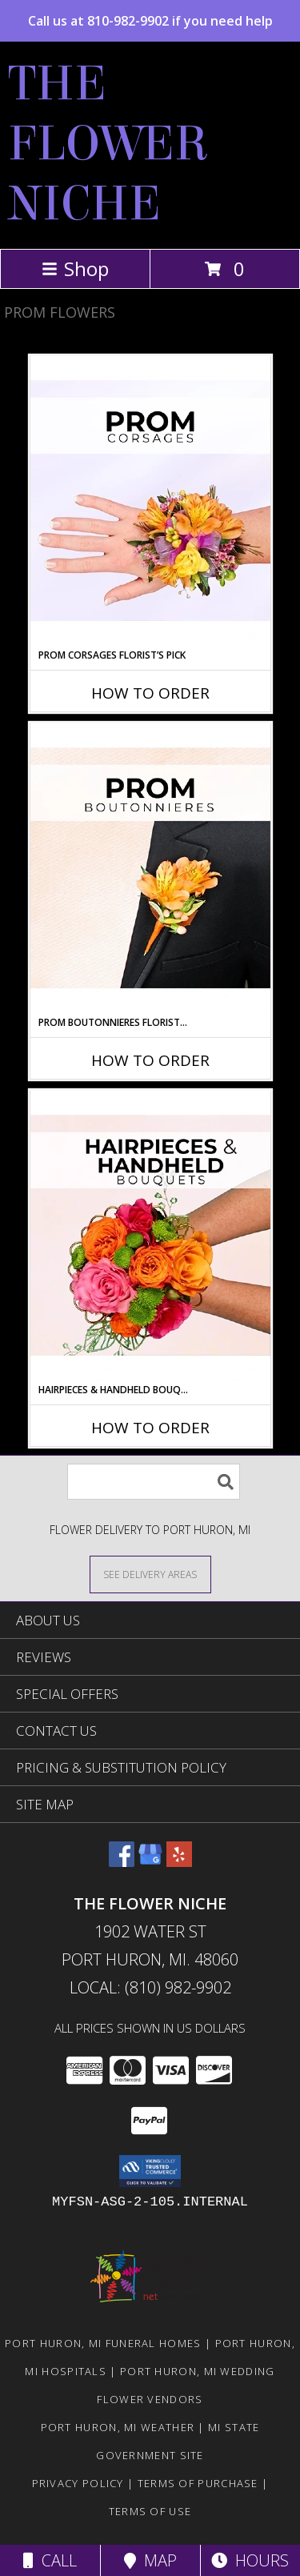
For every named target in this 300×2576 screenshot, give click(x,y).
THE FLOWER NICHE (108, 144)
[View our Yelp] (179, 1862)
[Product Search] (153, 1482)
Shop (75, 268)
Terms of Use (150, 2511)
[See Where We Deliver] (150, 1573)
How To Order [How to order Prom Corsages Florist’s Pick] (150, 693)
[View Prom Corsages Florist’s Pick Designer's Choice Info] (150, 501)
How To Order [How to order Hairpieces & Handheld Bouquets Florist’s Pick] (150, 1427)
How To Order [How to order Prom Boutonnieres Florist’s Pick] (150, 1060)
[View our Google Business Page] (150, 1862)
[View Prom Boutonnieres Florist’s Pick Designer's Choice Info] (150, 869)
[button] (150, 2171)
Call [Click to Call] (50, 2560)
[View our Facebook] (121, 1862)
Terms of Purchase (198, 2483)
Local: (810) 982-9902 (150, 1987)
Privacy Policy (78, 2483)
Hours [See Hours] (250, 2560)
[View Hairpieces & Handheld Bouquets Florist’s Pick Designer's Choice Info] (150, 1236)
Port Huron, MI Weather (118, 2427)
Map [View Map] (150, 2560)
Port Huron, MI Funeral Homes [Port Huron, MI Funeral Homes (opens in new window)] (103, 2343)
